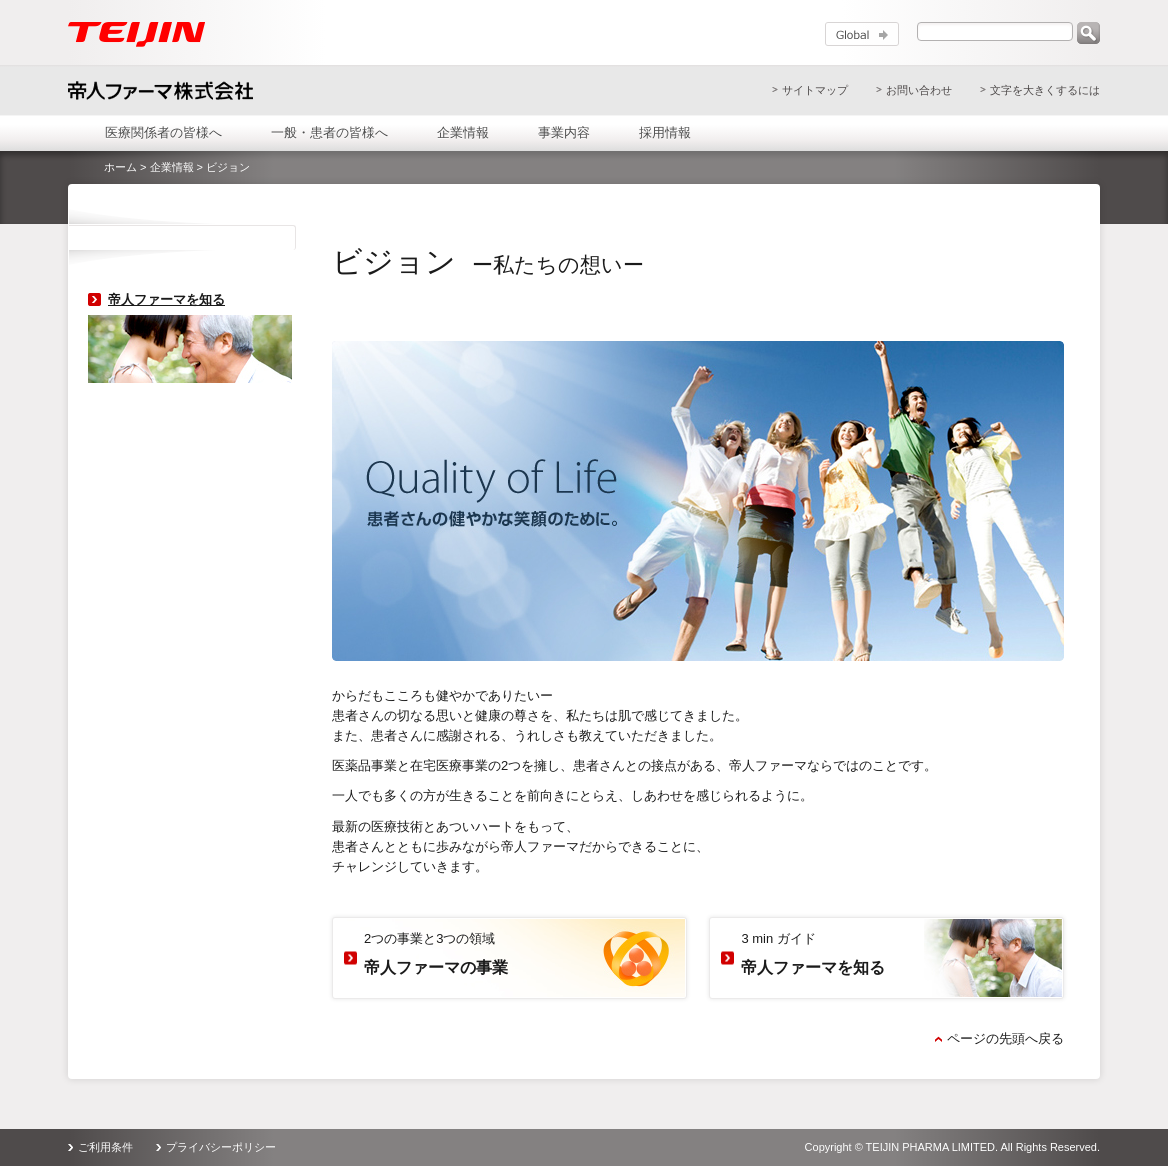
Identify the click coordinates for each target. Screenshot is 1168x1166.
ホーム (120, 167)
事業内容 (564, 132)
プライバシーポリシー (221, 1147)
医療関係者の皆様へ (163, 132)
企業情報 (463, 132)
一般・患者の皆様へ (329, 132)
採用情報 (665, 132)
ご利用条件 (105, 1147)
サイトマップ (815, 90)
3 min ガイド (813, 955)
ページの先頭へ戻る (1005, 1038)
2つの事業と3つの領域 (436, 955)
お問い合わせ (919, 90)
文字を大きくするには (1045, 90)
